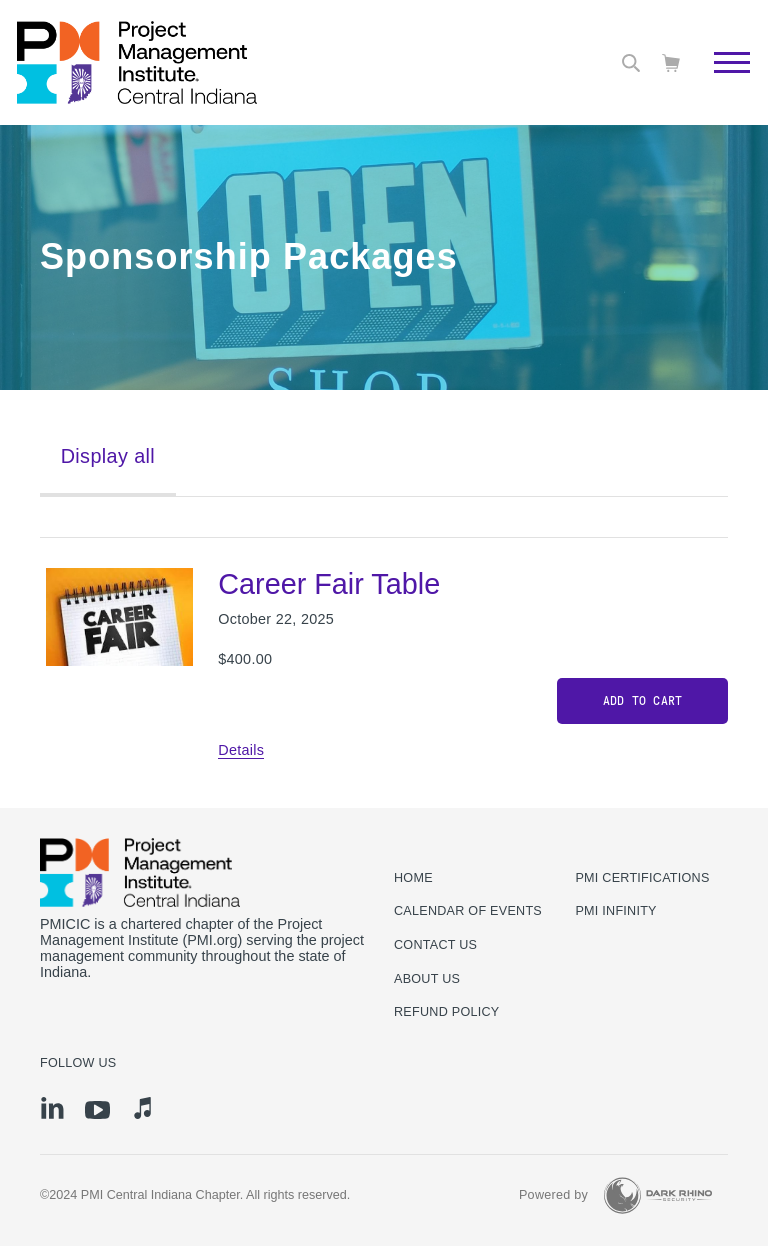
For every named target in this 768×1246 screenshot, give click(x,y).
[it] (142, 1108)
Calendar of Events (468, 911)
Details (241, 750)
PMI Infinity (615, 911)
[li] (52, 1108)
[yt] (97, 1110)
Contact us (435, 945)
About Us (427, 979)
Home (413, 878)
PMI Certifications (642, 878)
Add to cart (643, 701)
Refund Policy (446, 1012)
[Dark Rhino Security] (658, 1195)
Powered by (553, 1195)
